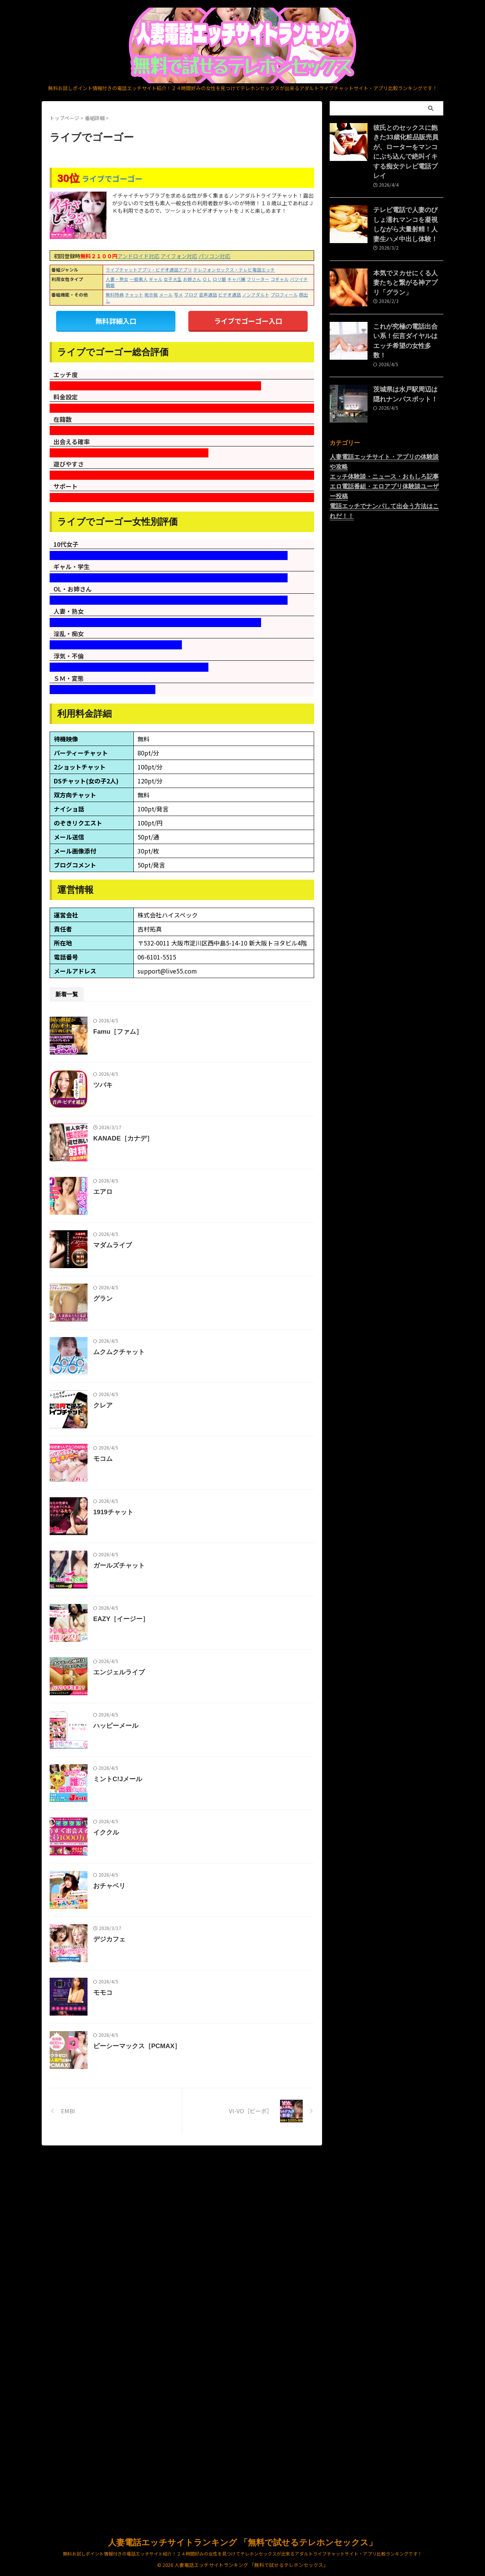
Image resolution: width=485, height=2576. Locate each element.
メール (166, 295)
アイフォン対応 (179, 256)
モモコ (121, 2331)
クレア (121, 1536)
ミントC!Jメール (135, 2042)
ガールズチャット (136, 1753)
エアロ (121, 1247)
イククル (124, 2114)
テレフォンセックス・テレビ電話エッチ (234, 270)
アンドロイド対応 (138, 256)
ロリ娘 (219, 279)
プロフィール (284, 295)
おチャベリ (127, 2187)
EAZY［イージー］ (138, 1825)
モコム (121, 1608)
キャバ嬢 (236, 279)
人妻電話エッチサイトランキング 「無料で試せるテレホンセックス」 (242, 2543)
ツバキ (121, 1102)
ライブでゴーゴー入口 (248, 320)
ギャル (156, 279)
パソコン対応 (214, 256)
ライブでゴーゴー (112, 178)
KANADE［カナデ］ (140, 1174)
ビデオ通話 (229, 295)
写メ (178, 295)
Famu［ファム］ (135, 1030)
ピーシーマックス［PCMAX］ (153, 2404)
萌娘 (110, 285)
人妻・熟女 (117, 279)
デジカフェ (127, 2259)
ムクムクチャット (136, 1463)
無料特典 (115, 295)
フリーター (258, 279)
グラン (121, 1391)
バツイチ (299, 279)
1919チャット (131, 1680)
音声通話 (208, 295)
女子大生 (173, 279)
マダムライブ (130, 1319)
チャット (134, 295)
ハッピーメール (133, 1970)
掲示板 (151, 295)
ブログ (191, 295)
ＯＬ (206, 279)
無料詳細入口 (116, 320)
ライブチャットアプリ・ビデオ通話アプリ (149, 270)
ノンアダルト (255, 295)
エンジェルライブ (136, 1897)
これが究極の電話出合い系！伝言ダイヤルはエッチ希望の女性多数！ (407, 309)
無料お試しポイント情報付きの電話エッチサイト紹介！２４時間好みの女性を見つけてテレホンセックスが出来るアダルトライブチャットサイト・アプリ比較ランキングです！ (242, 2554)
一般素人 (139, 279)
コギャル (280, 279)
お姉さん (192, 279)
